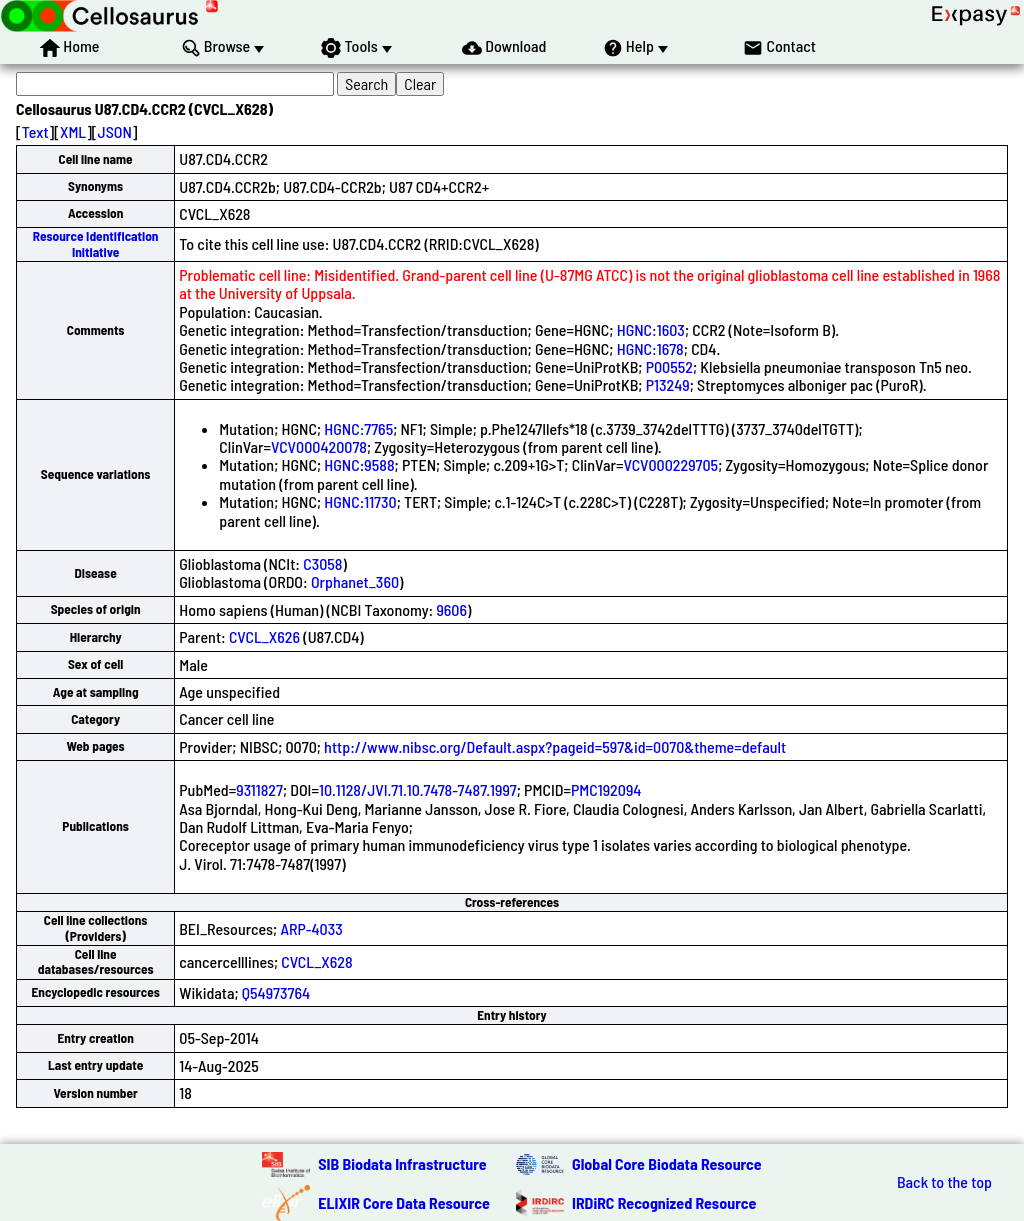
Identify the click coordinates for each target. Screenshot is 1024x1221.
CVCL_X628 (316, 961)
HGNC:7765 (358, 428)
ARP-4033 (311, 928)
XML (73, 131)
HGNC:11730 (360, 501)
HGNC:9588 (359, 464)
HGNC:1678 (650, 348)
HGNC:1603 (651, 329)
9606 (451, 609)
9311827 (259, 789)
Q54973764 (276, 992)
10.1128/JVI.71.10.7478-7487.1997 (418, 789)
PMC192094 (606, 789)
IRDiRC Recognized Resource (664, 1202)
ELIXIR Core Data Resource (404, 1202)
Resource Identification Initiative (96, 243)
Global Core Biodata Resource (667, 1163)
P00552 (669, 366)
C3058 (322, 563)
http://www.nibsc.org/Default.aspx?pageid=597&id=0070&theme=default (555, 746)
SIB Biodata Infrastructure (402, 1163)
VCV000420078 (319, 446)
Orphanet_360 (355, 581)
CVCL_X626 (264, 636)
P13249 (668, 384)
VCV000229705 (670, 464)
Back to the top (944, 1182)
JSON (115, 131)
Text (35, 131)
